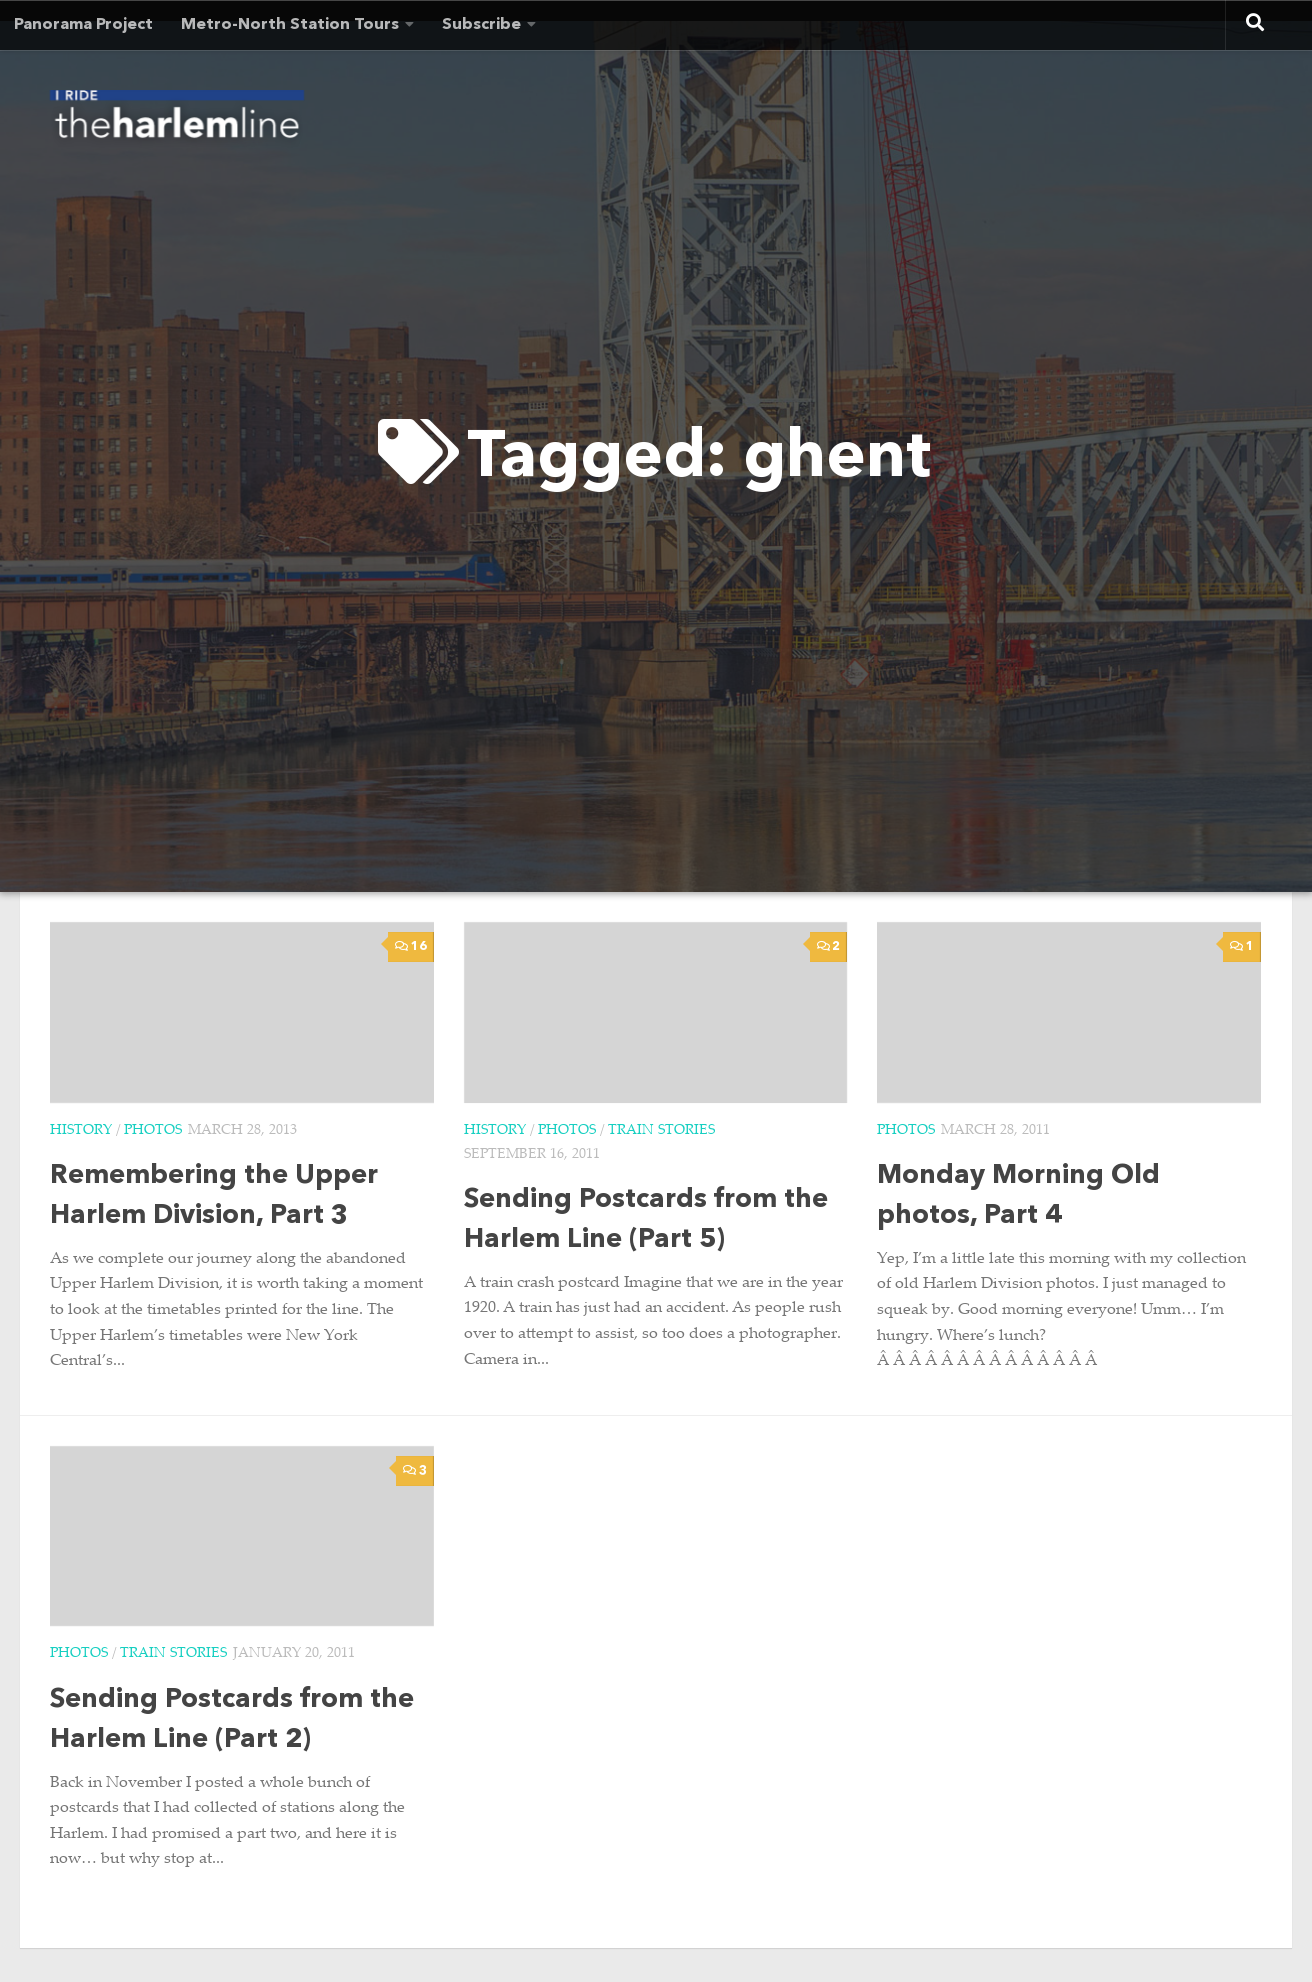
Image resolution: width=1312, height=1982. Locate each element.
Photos (153, 1131)
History (81, 1131)
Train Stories (661, 1131)
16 (410, 946)
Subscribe (481, 25)
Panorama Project (83, 25)
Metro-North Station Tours (290, 25)
